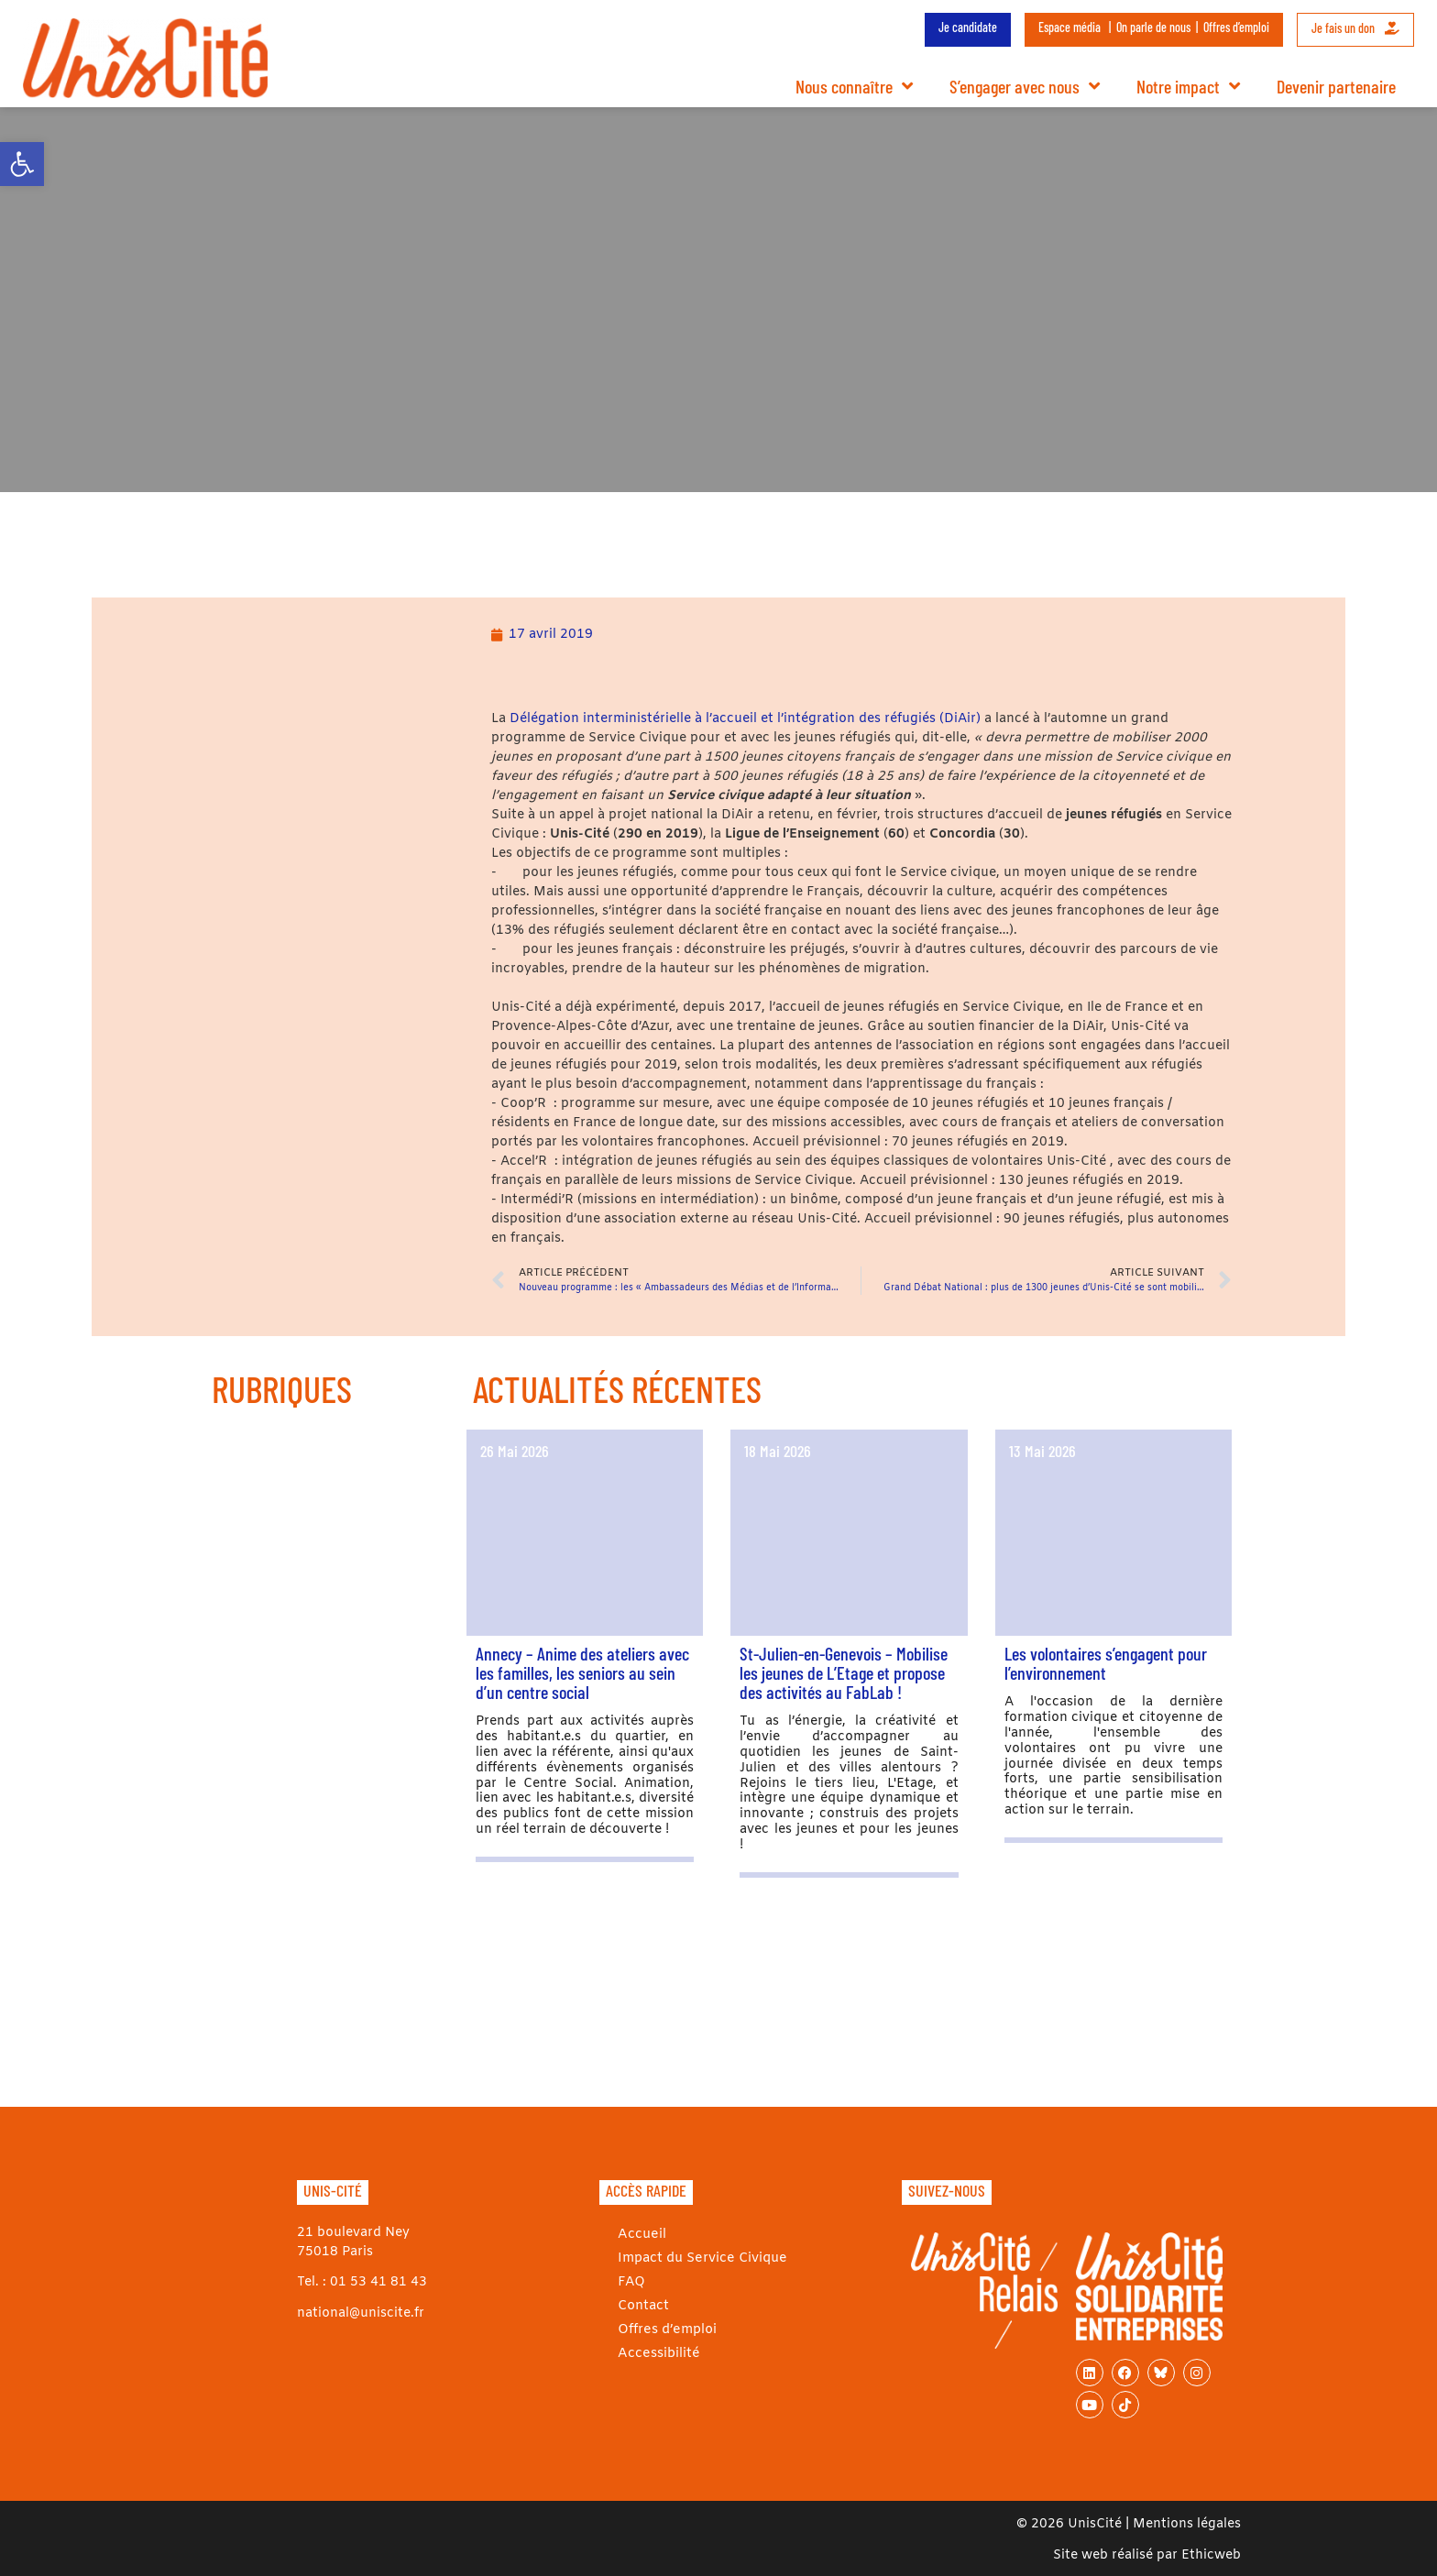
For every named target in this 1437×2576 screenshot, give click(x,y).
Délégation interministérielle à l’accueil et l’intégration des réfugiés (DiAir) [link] (745, 719)
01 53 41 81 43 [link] (378, 2282)
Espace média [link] (1069, 27)
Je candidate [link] (967, 27)
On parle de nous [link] (1153, 27)
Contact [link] (643, 2306)
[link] (22, 164)
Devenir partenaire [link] (1336, 86)
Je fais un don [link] (1355, 28)
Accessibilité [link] (657, 2353)
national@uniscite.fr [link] (360, 2313)
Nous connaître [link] (854, 86)
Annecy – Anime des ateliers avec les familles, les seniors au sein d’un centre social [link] (582, 1672)
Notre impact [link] (1188, 86)
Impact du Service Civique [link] (701, 2258)
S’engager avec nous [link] (1024, 86)
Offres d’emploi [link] (1236, 27)
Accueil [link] (641, 2234)
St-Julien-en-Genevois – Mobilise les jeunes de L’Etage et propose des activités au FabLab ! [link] (844, 1672)
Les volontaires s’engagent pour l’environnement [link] (1105, 1662)
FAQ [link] (630, 2282)
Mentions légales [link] (1187, 2524)
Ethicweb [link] (1211, 2555)
